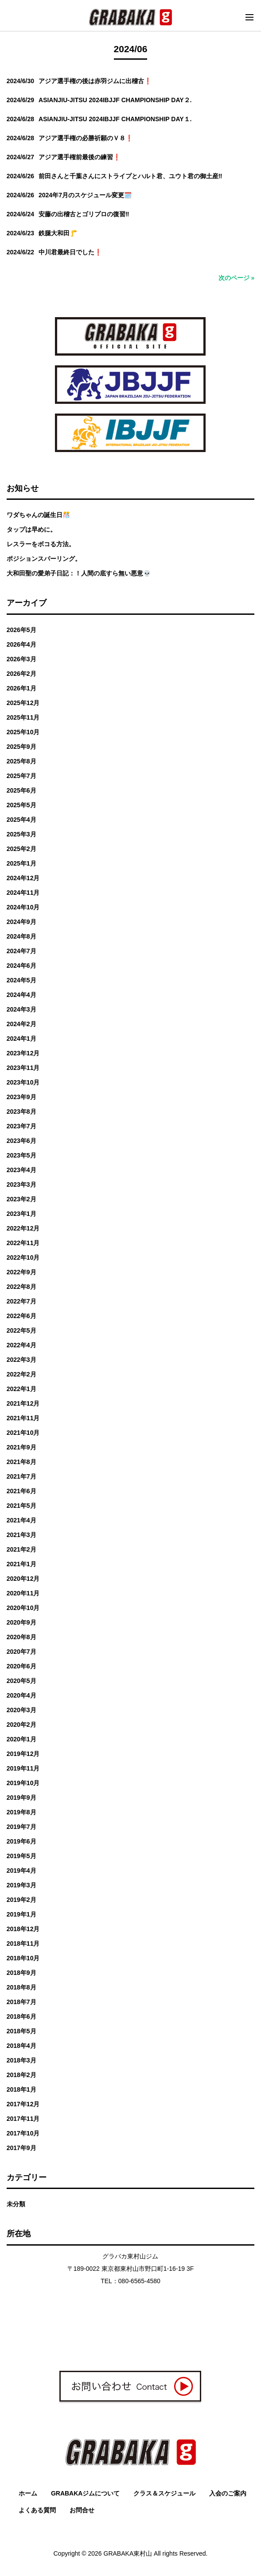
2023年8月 (21, 1111)
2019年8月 (21, 1812)
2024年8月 (21, 936)
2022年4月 (21, 1345)
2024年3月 (21, 1009)
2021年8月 (21, 1461)
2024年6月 (21, 965)
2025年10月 (23, 732)
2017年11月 (23, 2118)
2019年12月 (23, 1753)
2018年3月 (21, 2060)
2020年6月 (21, 1666)
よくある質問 (37, 2510)
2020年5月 (21, 1680)
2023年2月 (21, 1199)
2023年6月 (21, 1140)
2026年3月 (21, 659)
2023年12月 (23, 1053)
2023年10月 (23, 1082)
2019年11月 (23, 1768)
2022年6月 (21, 1315)
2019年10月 (23, 1782)
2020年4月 (21, 1695)
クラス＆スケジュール (164, 2493)
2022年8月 (21, 1286)
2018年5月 (21, 2031)
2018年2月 (21, 2074)
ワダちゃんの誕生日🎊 (38, 514)
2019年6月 (21, 1841)
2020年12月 (23, 1578)
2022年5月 (21, 1330)
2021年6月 (21, 1491)
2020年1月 (21, 1739)
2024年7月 (21, 950)
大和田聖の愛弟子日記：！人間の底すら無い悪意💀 (79, 573)
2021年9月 (21, 1447)
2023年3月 (21, 1184)
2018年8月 (21, 1987)
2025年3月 (21, 834)
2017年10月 (23, 2133)
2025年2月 (21, 848)
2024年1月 (21, 1038)
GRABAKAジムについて (85, 2493)
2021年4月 (21, 1520)
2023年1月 (21, 1213)
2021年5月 (21, 1505)
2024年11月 (23, 892)
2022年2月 (21, 1374)
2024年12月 (23, 878)
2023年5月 (21, 1155)
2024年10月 (23, 907)
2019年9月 (21, 1797)
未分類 (16, 2204)
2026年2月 (21, 673)
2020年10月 (23, 1607)
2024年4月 (21, 994)
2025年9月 (21, 746)
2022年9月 (21, 1272)
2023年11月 (23, 1067)
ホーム (28, 2493)
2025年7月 (21, 775)
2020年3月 (21, 1710)
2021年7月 (21, 1476)
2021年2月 (21, 1549)
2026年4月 (21, 644)
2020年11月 (23, 1593)
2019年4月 (21, 1870)
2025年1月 (21, 863)
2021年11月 (23, 1418)
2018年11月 (23, 1943)
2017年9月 (21, 2147)
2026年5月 (21, 629)
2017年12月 (23, 2104)
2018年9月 (21, 1972)
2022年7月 (21, 1301)
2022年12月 (23, 1228)
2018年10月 (23, 1958)
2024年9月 (21, 921)
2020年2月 (21, 1724)
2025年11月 (23, 717)
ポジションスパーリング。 (44, 558)
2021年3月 (21, 1534)
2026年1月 (21, 688)
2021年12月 (23, 1403)
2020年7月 (21, 1651)
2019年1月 (21, 1914)
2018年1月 (21, 2089)
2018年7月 (21, 2001)
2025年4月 (21, 819)
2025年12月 (23, 702)
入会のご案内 (227, 2493)
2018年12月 (23, 1928)
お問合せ (82, 2510)
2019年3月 (21, 1885)
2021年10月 (23, 1432)
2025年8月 (21, 761)
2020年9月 (21, 1622)
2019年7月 (21, 1826)
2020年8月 (21, 1637)
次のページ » (236, 277)
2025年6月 (21, 790)
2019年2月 (21, 1899)
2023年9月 (21, 1096)
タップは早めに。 (31, 529)
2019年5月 (21, 1855)
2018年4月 (21, 2045)
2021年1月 (21, 1564)
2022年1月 (21, 1388)
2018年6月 (21, 2016)
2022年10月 (23, 1257)
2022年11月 (23, 1242)
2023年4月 (21, 1169)
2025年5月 (21, 805)
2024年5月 (21, 980)
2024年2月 (21, 1023)
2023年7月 (21, 1126)
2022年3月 (21, 1359)
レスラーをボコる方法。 (41, 544)
